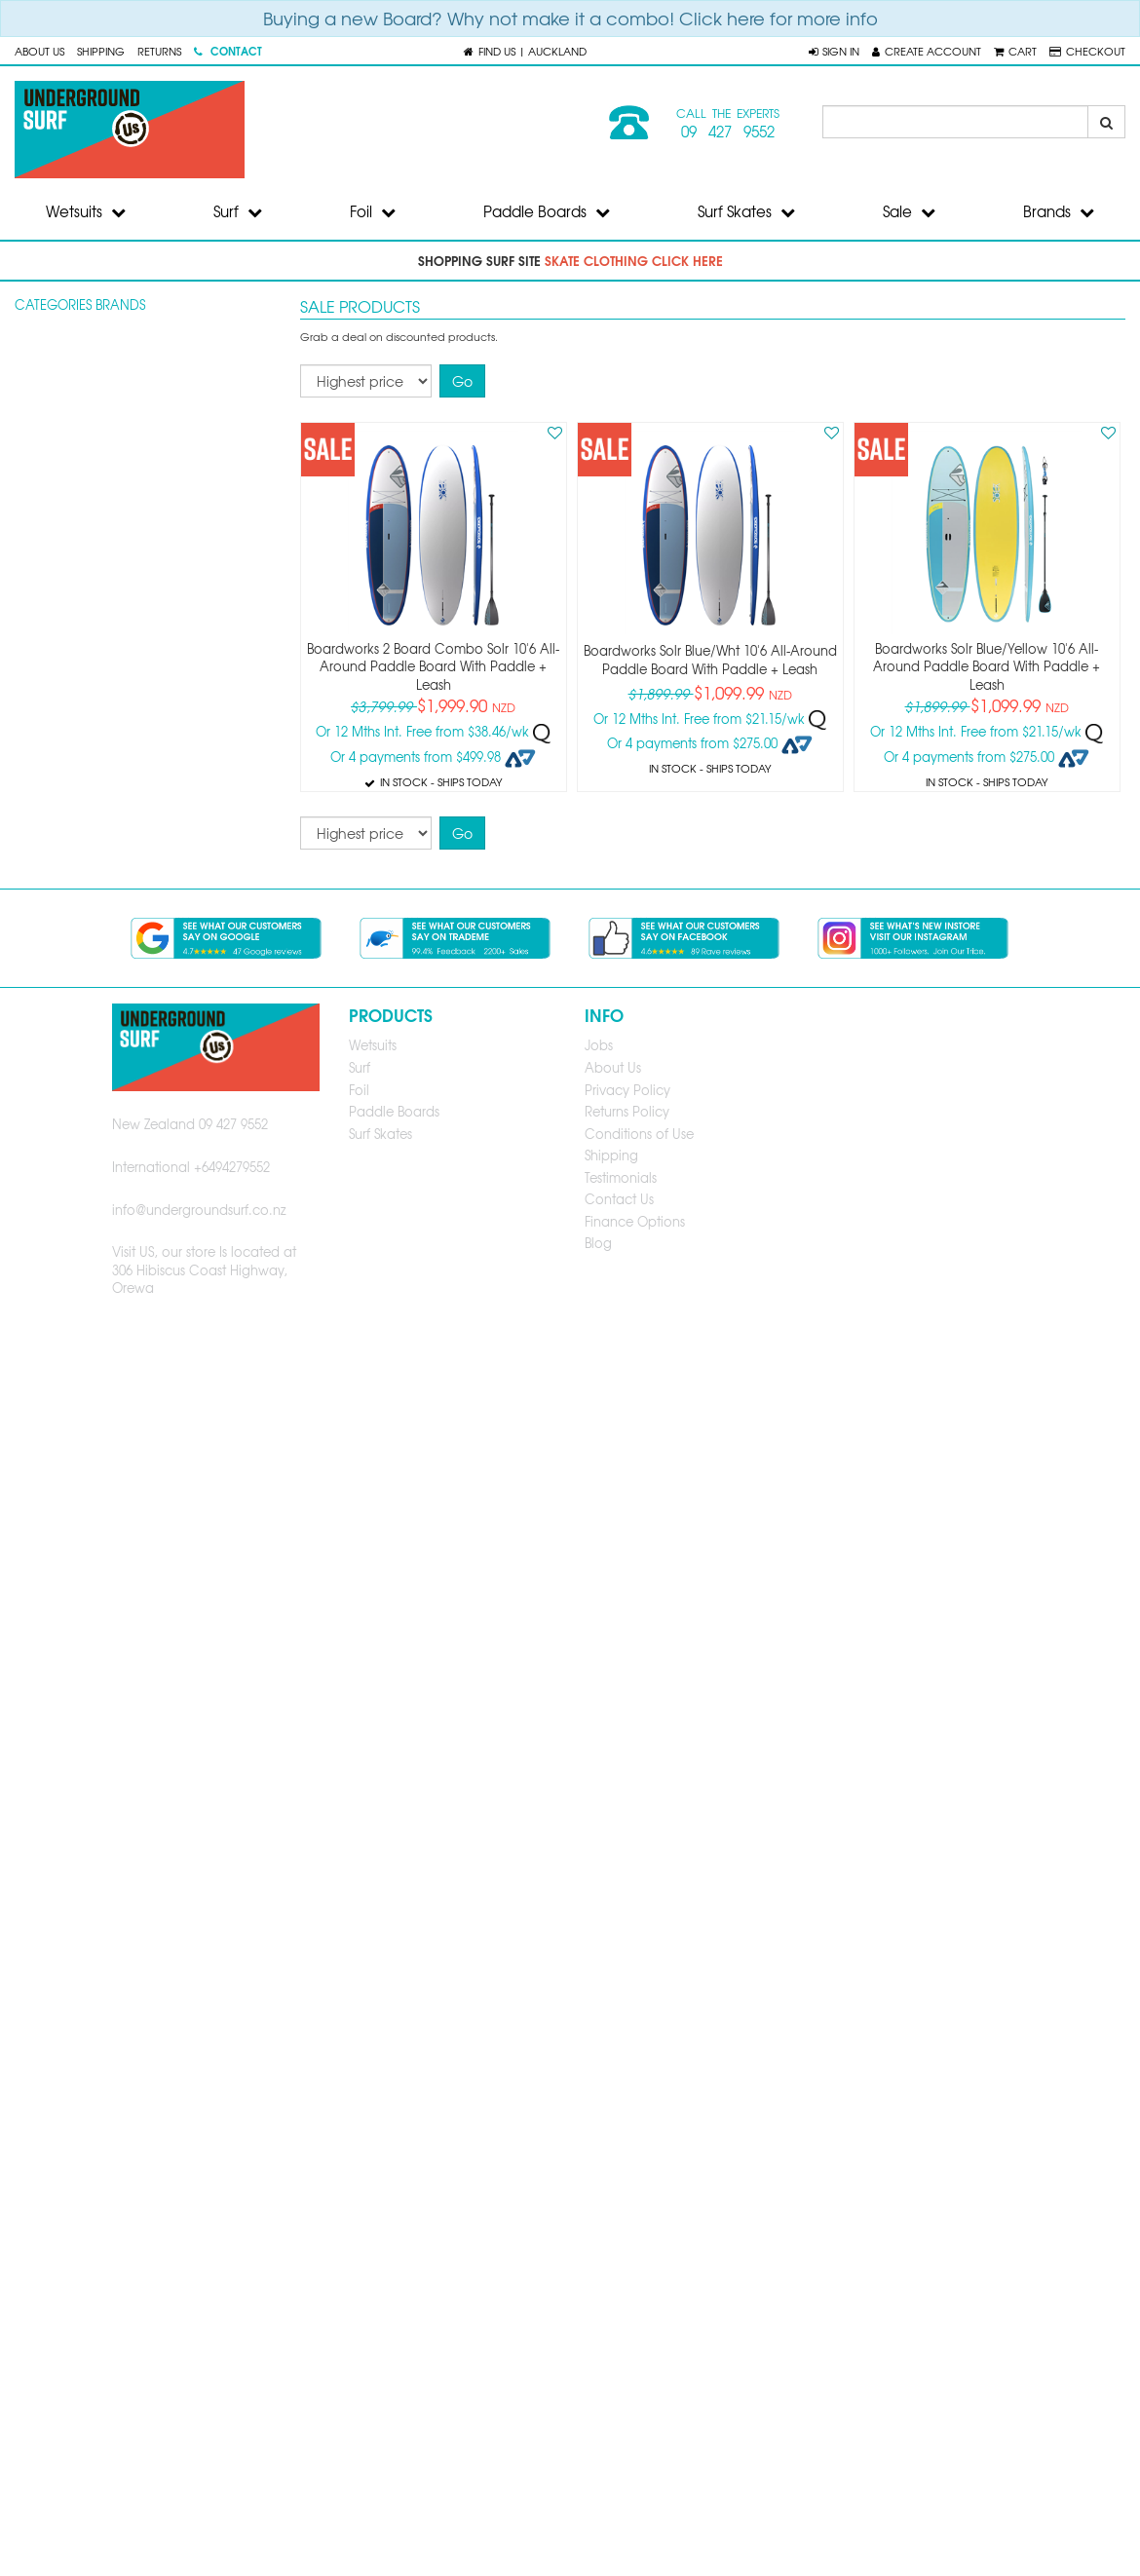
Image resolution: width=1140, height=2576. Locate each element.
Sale (909, 211)
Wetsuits (86, 211)
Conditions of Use (639, 1133)
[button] (834, 50)
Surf (237, 211)
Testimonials (621, 1177)
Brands (1058, 211)
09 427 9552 (728, 131)
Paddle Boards (546, 211)
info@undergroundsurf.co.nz (199, 1209)
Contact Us (619, 1199)
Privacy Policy (627, 1089)
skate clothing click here (634, 260)
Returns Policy (627, 1111)
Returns (159, 50)
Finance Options (635, 1221)
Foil (373, 211)
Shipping (101, 50)
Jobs (599, 1045)
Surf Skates (746, 211)
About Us (39, 50)
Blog (598, 1242)
